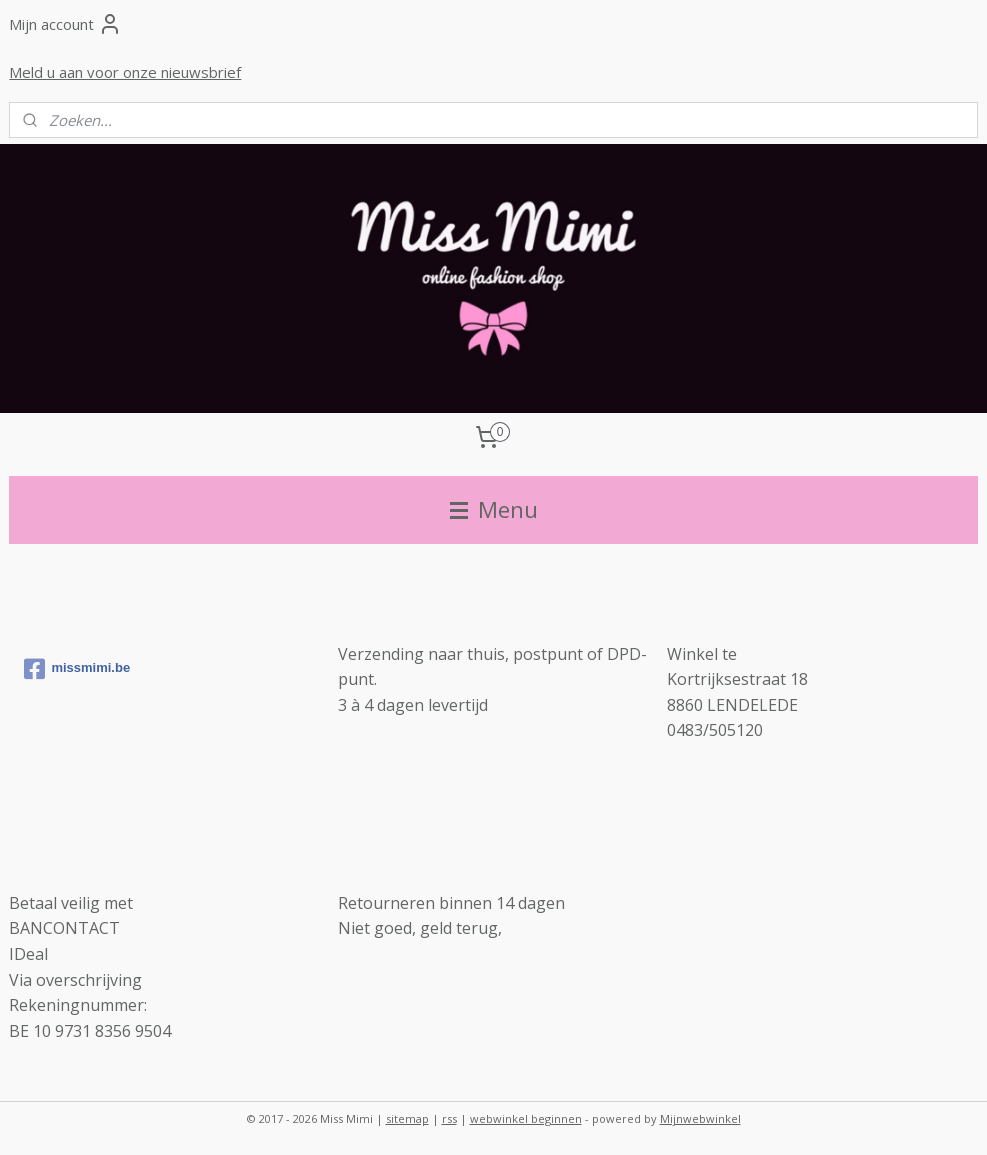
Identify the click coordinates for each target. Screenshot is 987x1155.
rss (449, 1118)
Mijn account (65, 24)
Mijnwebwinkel (700, 1118)
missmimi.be (77, 669)
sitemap (407, 1118)
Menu (494, 509)
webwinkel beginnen (526, 1118)
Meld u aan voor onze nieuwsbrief (125, 72)
